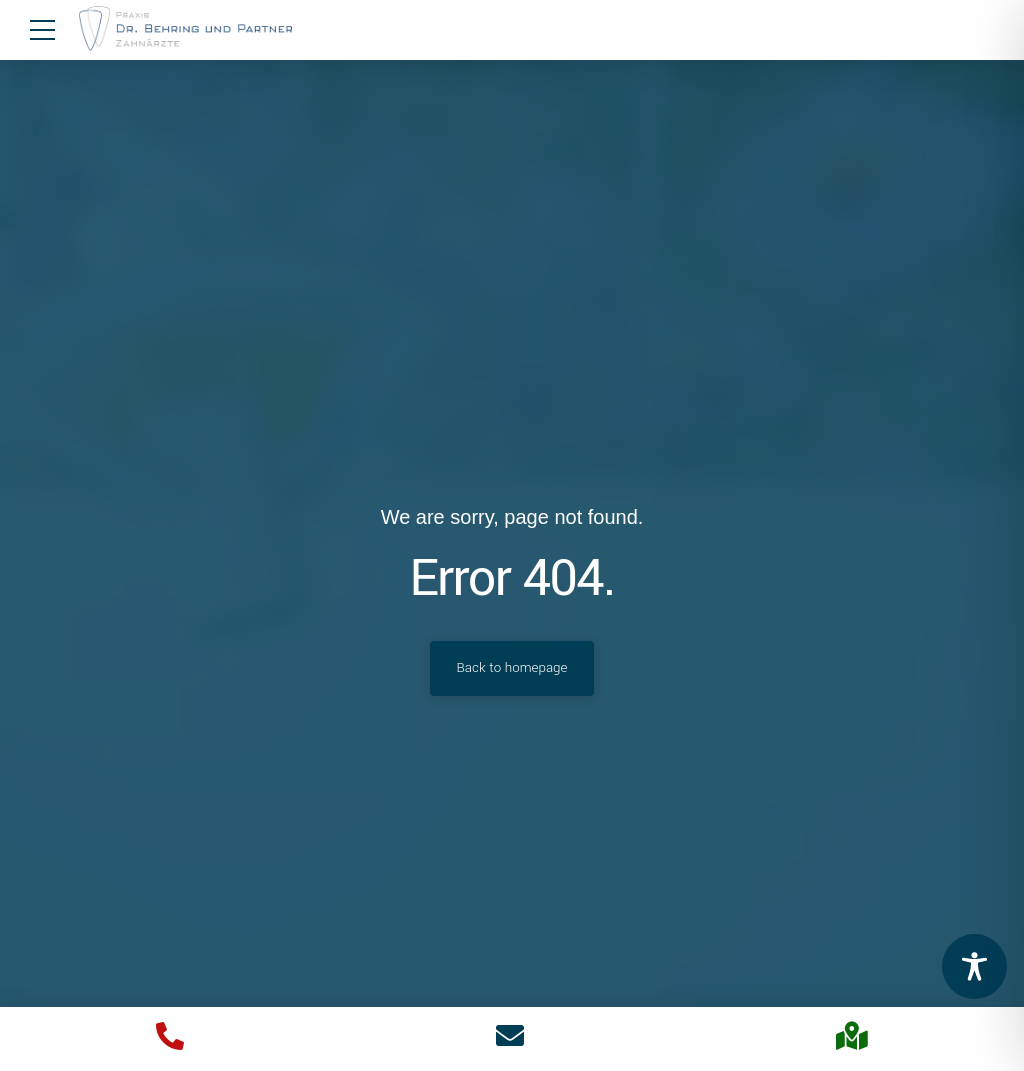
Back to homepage (512, 667)
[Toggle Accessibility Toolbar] (974, 966)
